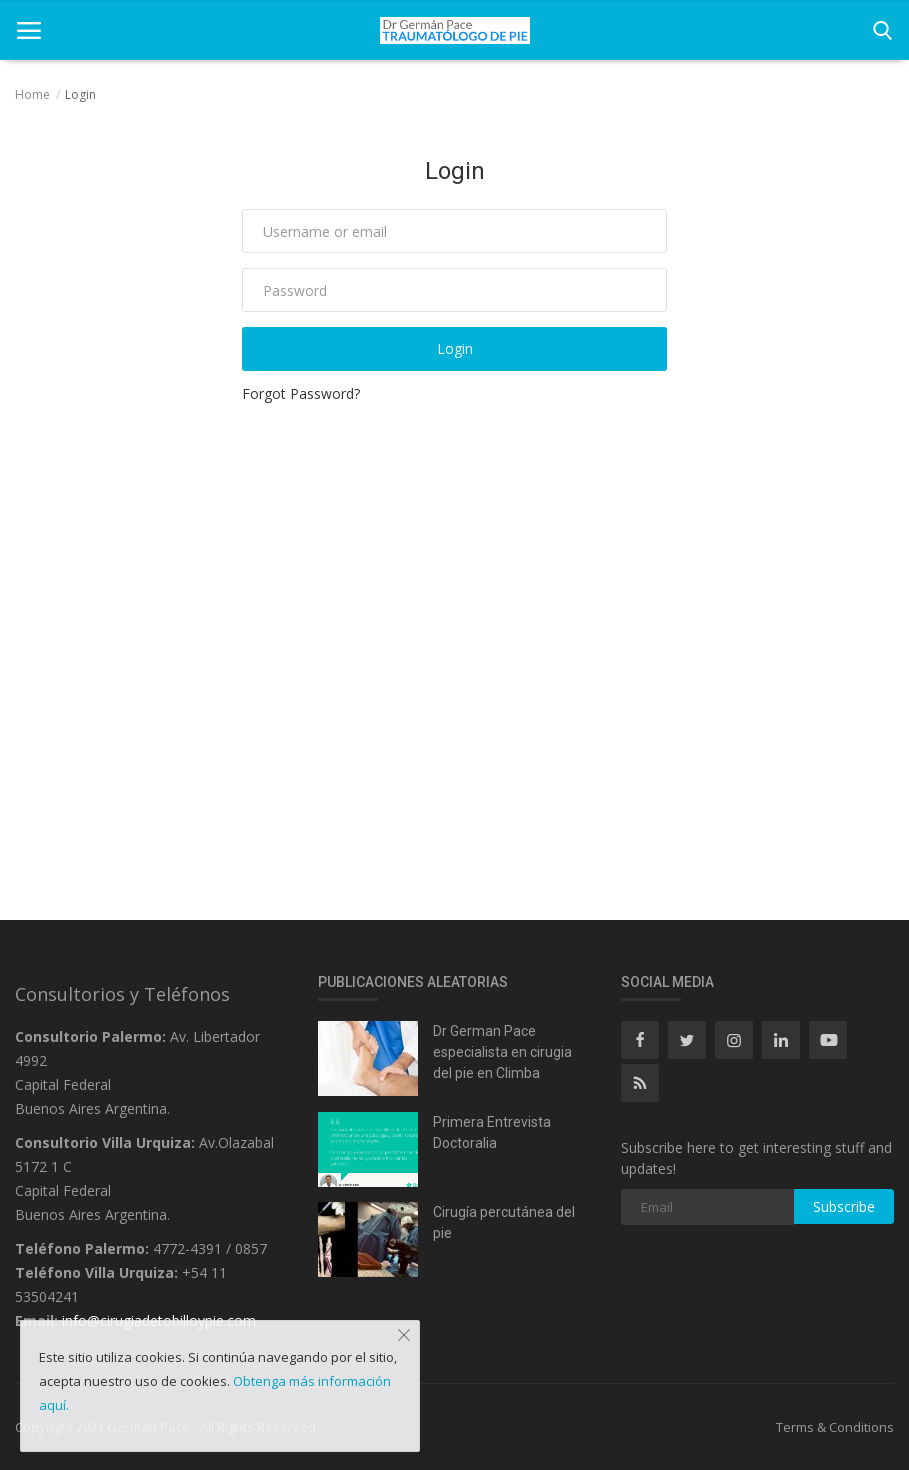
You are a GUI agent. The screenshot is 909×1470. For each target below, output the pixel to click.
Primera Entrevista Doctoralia (492, 1132)
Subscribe (844, 1206)
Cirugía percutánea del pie (504, 1222)
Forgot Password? (301, 393)
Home (32, 94)
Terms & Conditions (835, 1427)
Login (455, 348)
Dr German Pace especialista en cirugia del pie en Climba (502, 1052)
